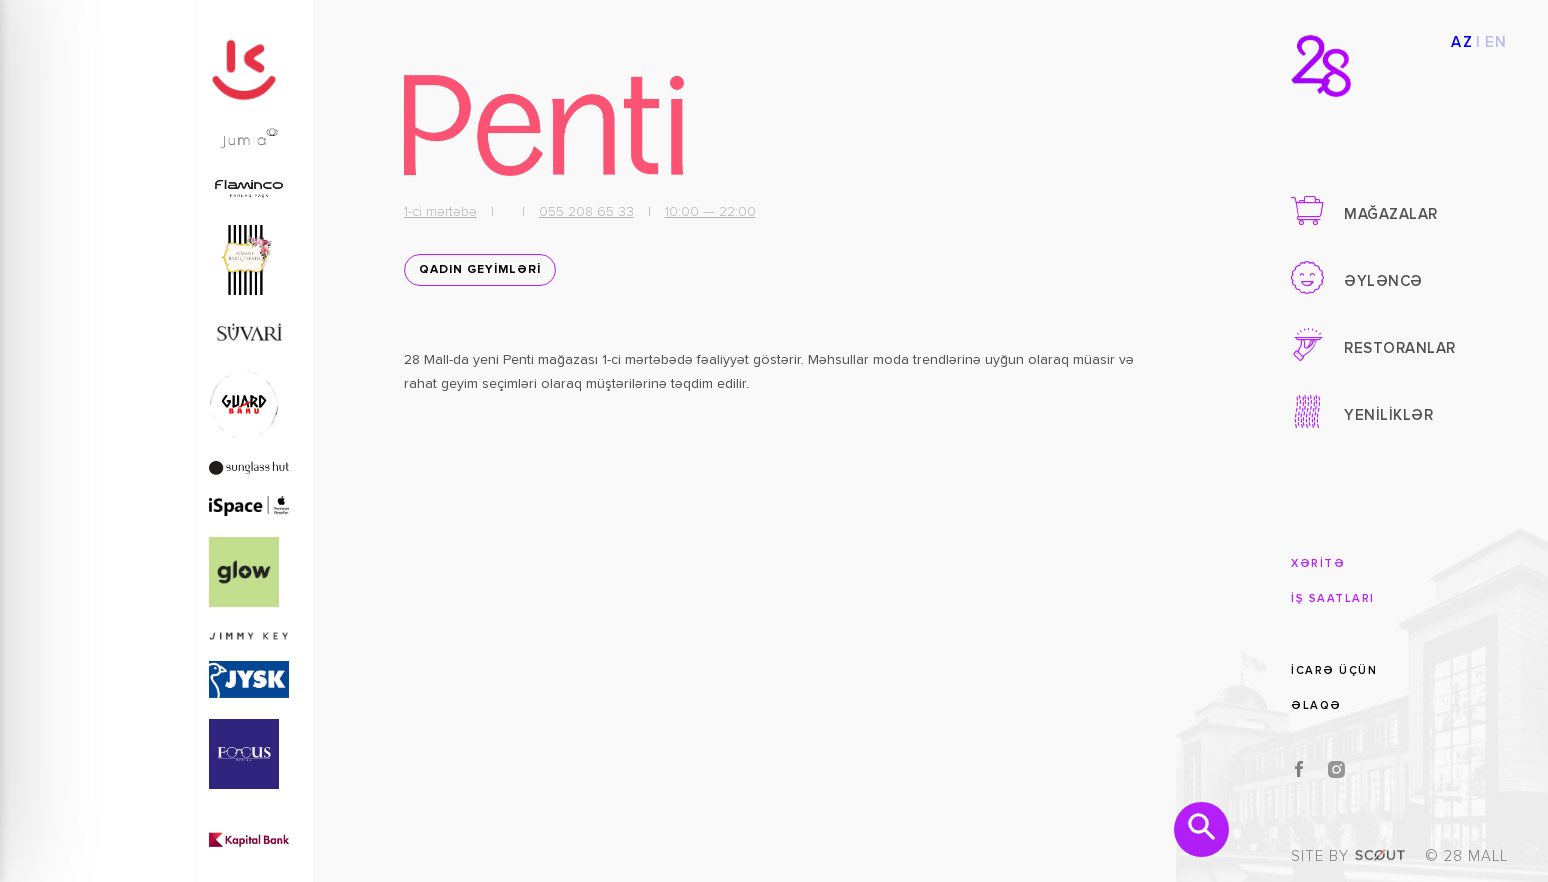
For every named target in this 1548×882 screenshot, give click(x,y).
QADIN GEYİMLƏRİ (480, 270)
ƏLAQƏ (1316, 705)
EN (1496, 42)
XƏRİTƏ (1318, 563)
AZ (1462, 42)
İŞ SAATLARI (1333, 598)
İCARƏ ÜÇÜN (1334, 670)
